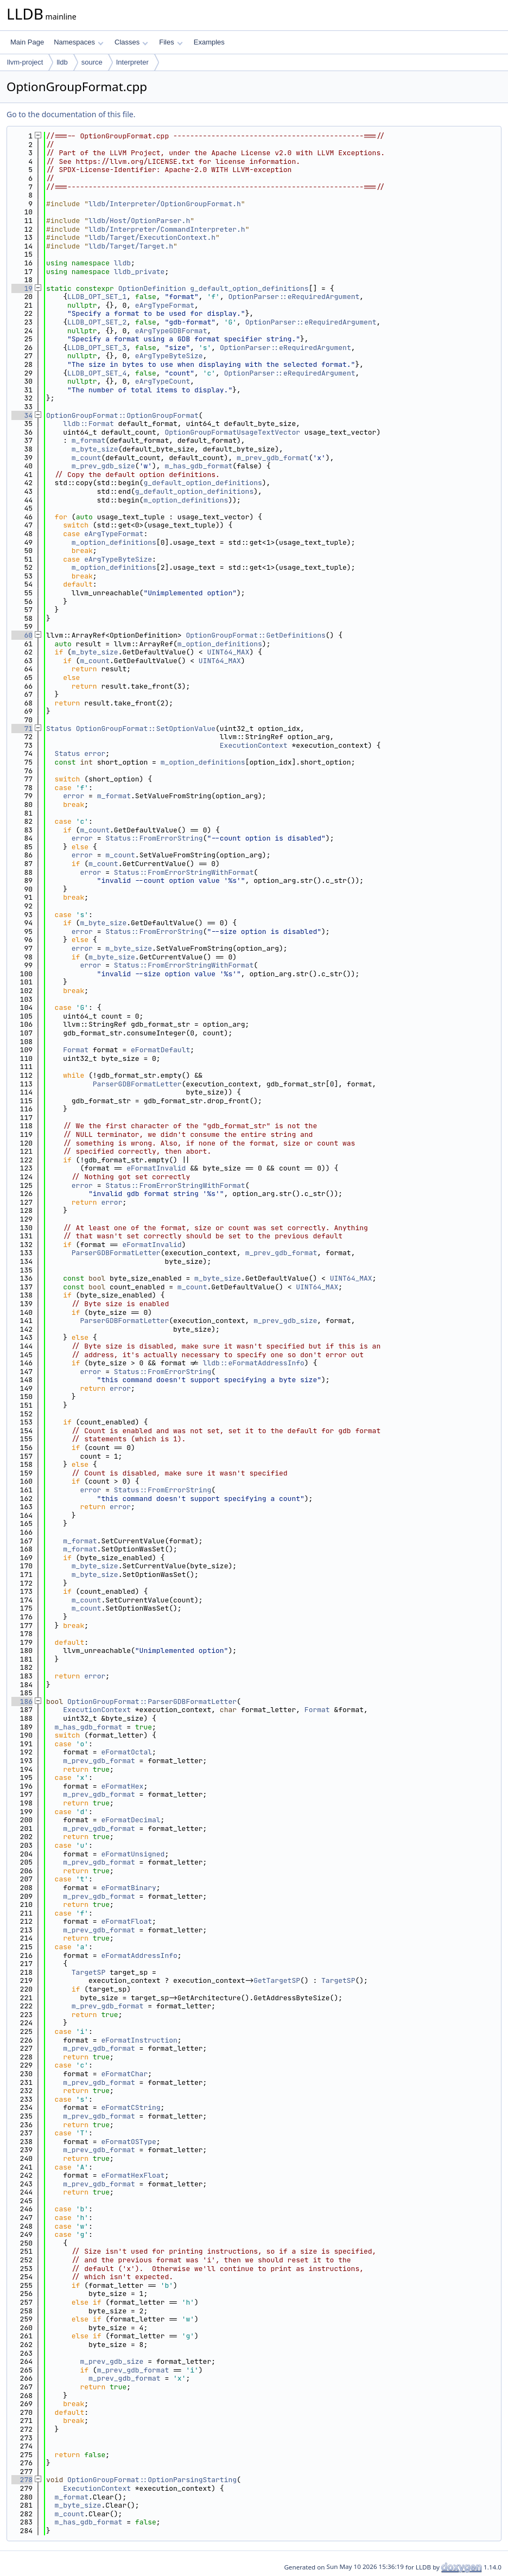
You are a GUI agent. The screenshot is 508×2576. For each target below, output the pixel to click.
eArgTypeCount (162, 381)
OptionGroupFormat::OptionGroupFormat (122, 415)
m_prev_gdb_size (103, 465)
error (94, 753)
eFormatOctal (126, 1752)
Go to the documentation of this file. (71, 114)
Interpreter (132, 62)
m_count (86, 457)
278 (22, 2479)
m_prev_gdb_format (273, 457)
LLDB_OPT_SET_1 (96, 296)
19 (22, 288)
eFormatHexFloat (132, 2175)
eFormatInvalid (156, 1168)
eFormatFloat (126, 1921)
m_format (88, 440)
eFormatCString (130, 2107)
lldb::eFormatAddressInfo (253, 1362)
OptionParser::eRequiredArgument (293, 296)
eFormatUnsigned (132, 1854)
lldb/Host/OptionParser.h (139, 220)
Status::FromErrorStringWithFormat (183, 872)
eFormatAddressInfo (139, 1955)
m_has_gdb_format (198, 465)
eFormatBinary (128, 1887)
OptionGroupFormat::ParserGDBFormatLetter (152, 1701)
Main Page (27, 42)
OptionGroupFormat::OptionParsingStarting (152, 2479)
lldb (61, 62)
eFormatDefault (160, 1049)
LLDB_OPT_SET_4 (96, 373)
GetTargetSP (276, 1980)
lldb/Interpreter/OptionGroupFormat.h (164, 203)
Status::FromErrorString (153, 838)
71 (22, 728)
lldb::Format (88, 423)
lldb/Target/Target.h (130, 246)
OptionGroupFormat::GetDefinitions (255, 635)
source (92, 62)
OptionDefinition (152, 288)
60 (22, 635)
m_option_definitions (185, 500)
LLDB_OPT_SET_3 (96, 347)
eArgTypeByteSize (169, 355)
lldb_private (139, 271)
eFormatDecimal (130, 1819)
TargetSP (88, 1972)
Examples (209, 42)
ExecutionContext (254, 745)
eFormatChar (124, 2073)
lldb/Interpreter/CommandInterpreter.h (166, 229)
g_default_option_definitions (249, 288)
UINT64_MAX (228, 652)
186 (22, 1701)
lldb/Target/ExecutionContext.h (151, 237)
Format (75, 1049)
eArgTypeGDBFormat (171, 330)
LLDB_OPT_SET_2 (96, 322)
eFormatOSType (128, 2141)
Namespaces (78, 42)
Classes (131, 42)
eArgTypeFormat (164, 305)
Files (170, 42)
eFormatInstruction (139, 2040)
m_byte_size (95, 449)
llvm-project (25, 62)
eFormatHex (122, 1786)
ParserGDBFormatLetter (137, 1084)
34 (22, 415)
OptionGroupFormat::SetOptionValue (145, 728)
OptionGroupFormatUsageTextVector (232, 432)
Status (59, 728)
